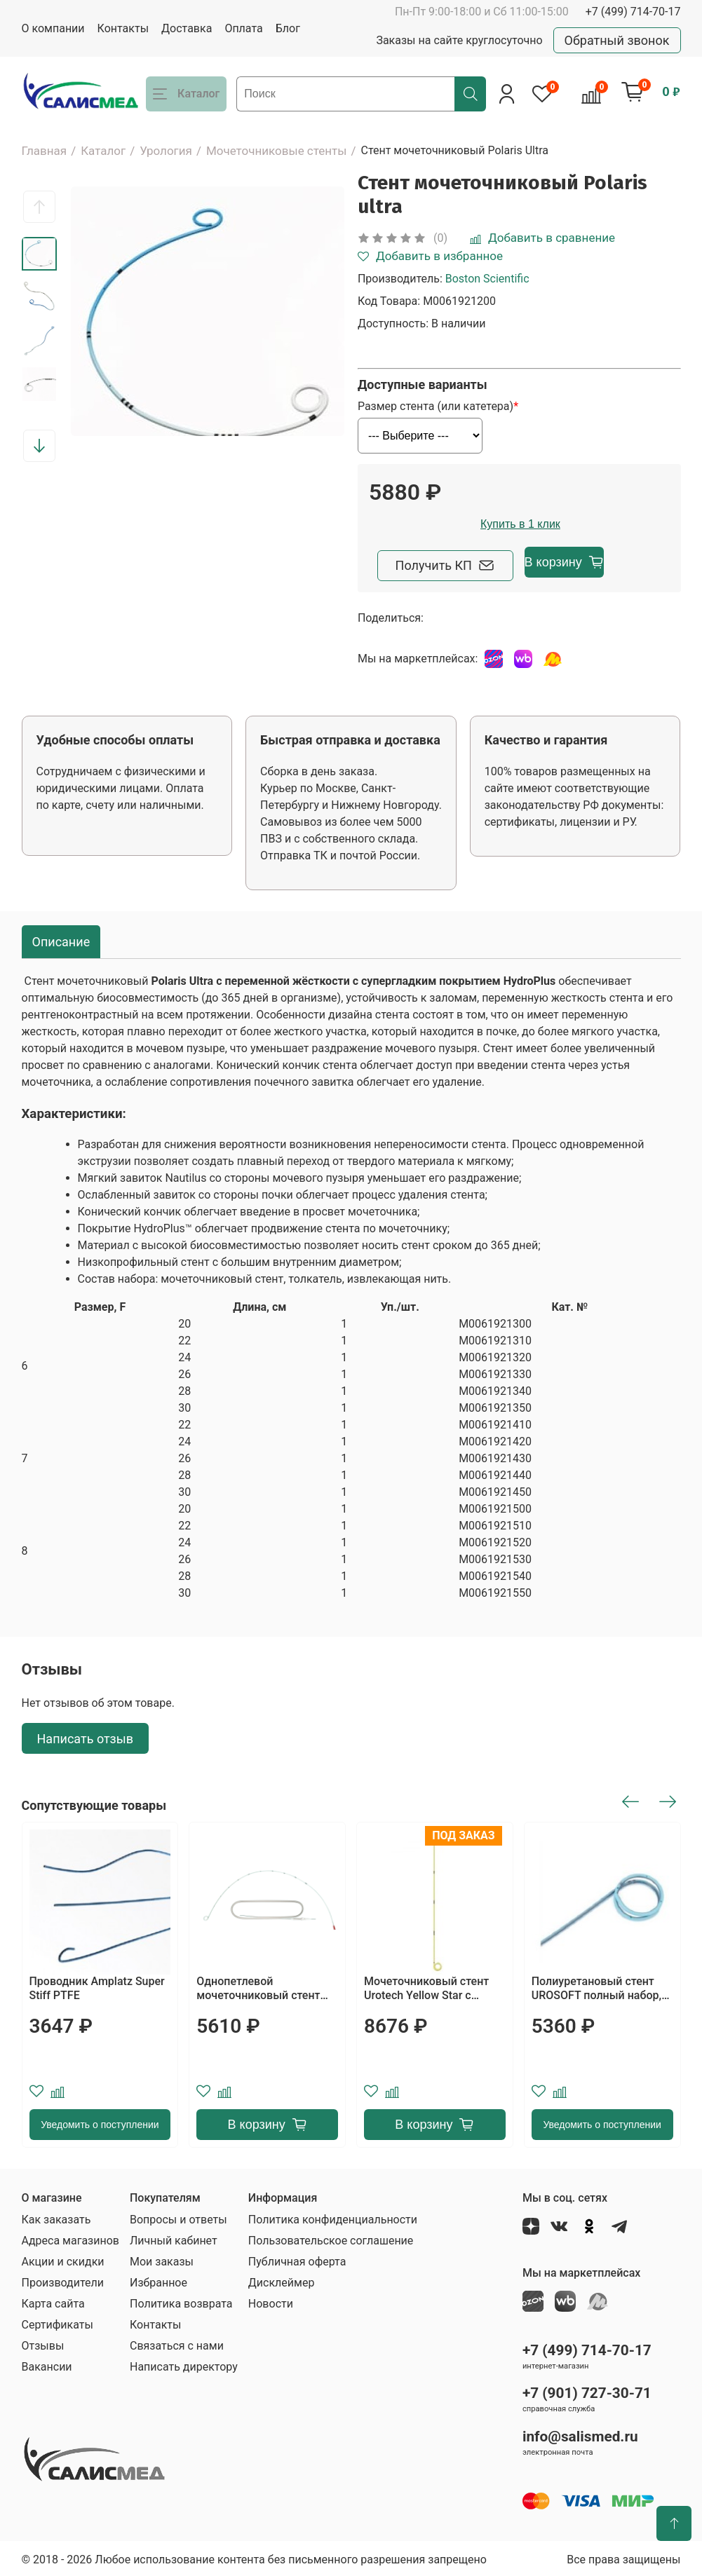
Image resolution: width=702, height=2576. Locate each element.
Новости (270, 2301)
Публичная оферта (297, 2258)
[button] (39, 207)
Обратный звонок (617, 40)
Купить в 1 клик (603, 524)
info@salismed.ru (580, 2433)
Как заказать (56, 2216)
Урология (166, 151)
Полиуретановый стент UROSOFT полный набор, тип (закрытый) (596, 1986)
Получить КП (447, 562)
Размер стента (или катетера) (435, 406)
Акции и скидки (63, 2258)
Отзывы (43, 2343)
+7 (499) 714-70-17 (633, 11)
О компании (53, 28)
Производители (63, 2280)
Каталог (103, 151)
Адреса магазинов (70, 2237)
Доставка (186, 28)
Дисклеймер (281, 2280)
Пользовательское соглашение (331, 2237)
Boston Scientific (487, 278)
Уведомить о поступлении (99, 2121)
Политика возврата (181, 2301)
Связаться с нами (177, 2343)
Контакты (123, 28)
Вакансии (47, 2364)
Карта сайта (53, 2301)
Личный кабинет (173, 2237)
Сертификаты (57, 2322)
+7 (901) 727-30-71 (587, 2390)
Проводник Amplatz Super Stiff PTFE (97, 1985)
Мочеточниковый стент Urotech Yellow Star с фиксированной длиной (427, 1986)
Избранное (158, 2280)
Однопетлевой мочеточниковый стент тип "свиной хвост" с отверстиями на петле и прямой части (259, 1986)
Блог (288, 28)
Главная (44, 151)
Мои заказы (162, 2258)
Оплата (243, 28)
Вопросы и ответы (178, 2216)
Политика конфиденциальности (332, 2216)
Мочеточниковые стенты (276, 151)
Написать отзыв (85, 1735)
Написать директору (184, 2364)
